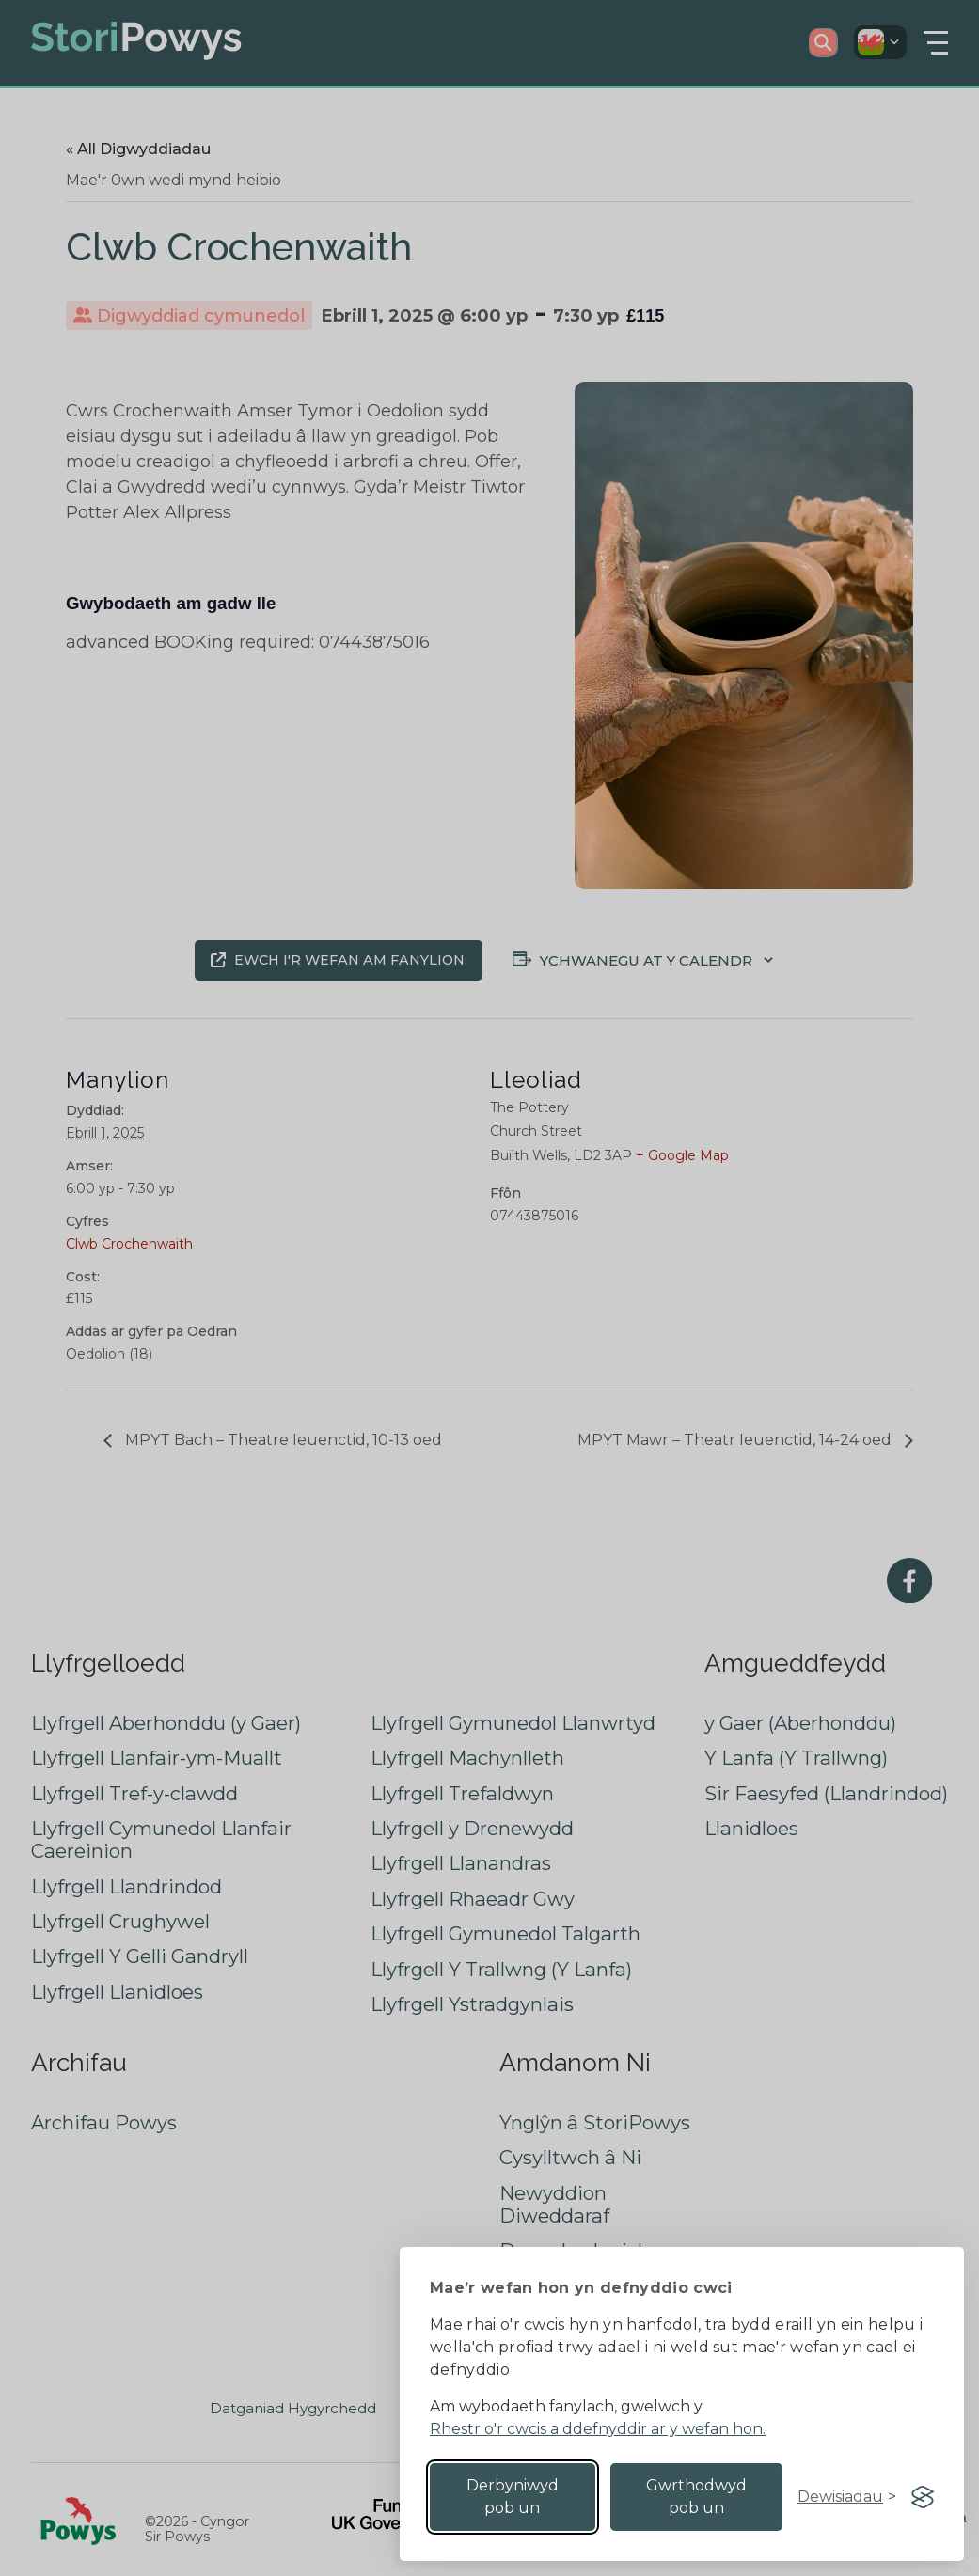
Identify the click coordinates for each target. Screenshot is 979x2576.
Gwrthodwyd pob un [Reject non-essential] (696, 2496)
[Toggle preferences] (846, 2497)
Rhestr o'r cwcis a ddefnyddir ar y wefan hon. (598, 2429)
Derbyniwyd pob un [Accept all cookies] (512, 2496)
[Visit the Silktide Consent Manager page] (922, 2497)
